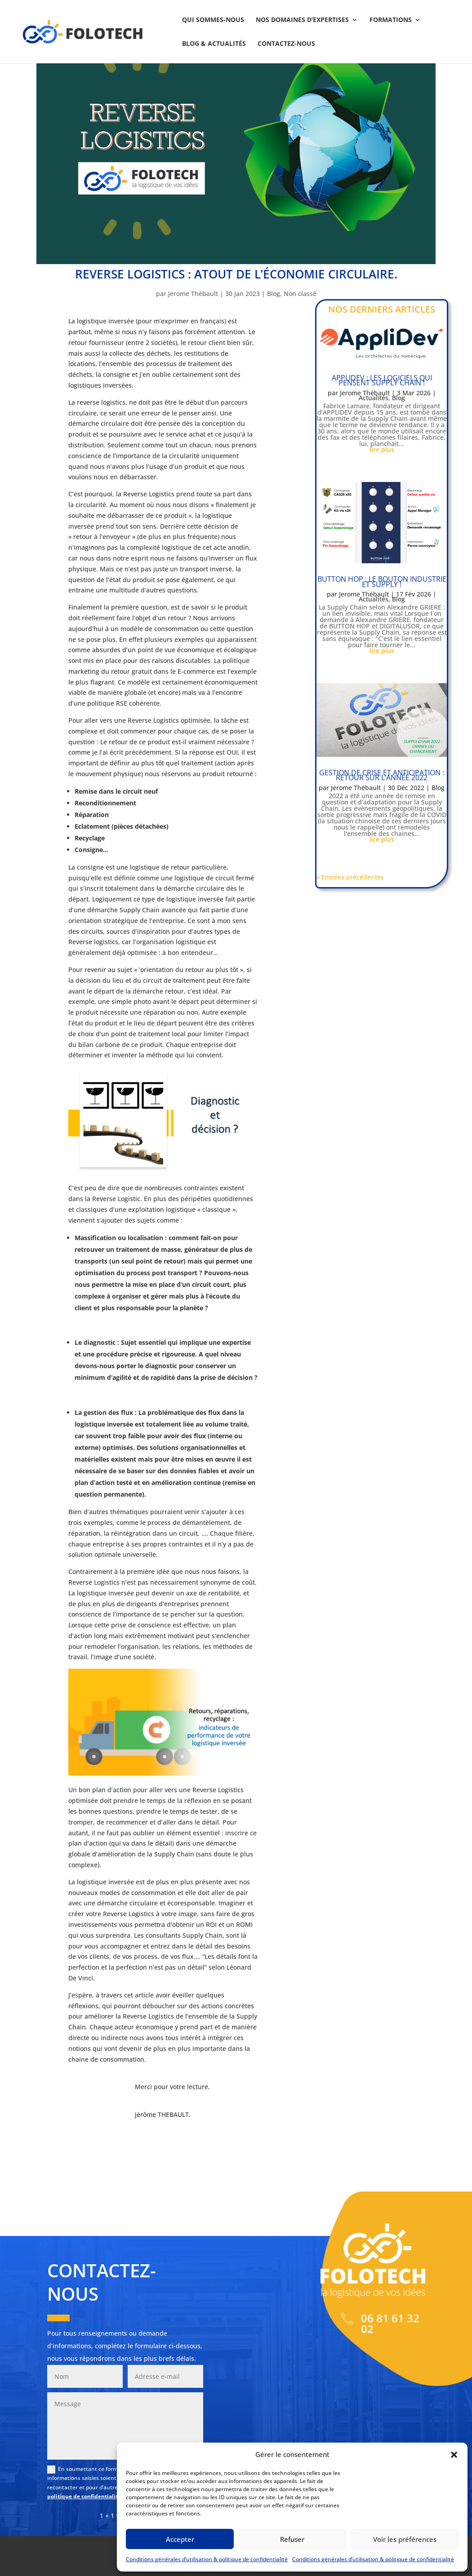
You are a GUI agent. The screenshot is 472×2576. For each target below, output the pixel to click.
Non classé (300, 293)
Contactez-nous (286, 44)
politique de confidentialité (84, 2496)
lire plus (382, 449)
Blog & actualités (214, 44)
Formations (391, 20)
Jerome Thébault (193, 293)
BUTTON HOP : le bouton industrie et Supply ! (381, 581)
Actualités (373, 397)
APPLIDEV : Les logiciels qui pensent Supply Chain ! (382, 380)
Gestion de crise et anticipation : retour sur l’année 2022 (381, 775)
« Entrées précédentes (350, 877)
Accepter (180, 2539)
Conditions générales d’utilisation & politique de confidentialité (207, 2559)
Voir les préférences (404, 2539)
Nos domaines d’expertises (302, 20)
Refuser (292, 2539)
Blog (273, 293)
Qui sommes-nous (213, 20)
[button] (454, 2454)
